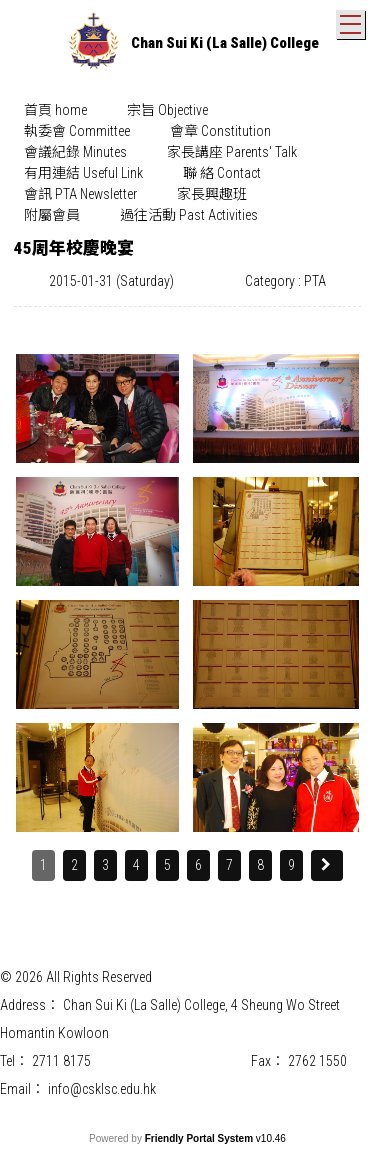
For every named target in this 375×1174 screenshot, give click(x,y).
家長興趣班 (212, 194)
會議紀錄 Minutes (75, 152)
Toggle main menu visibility (352, 20)
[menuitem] (55, 110)
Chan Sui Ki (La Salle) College (225, 43)
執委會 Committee (77, 131)
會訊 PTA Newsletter (80, 194)
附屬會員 (52, 215)
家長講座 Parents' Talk (232, 152)
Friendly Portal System (200, 1138)
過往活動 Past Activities (189, 215)
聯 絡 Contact (222, 173)
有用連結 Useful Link (83, 173)
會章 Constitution (220, 131)
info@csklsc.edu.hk (102, 1089)
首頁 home (55, 110)
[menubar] (187, 163)
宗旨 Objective (167, 110)
